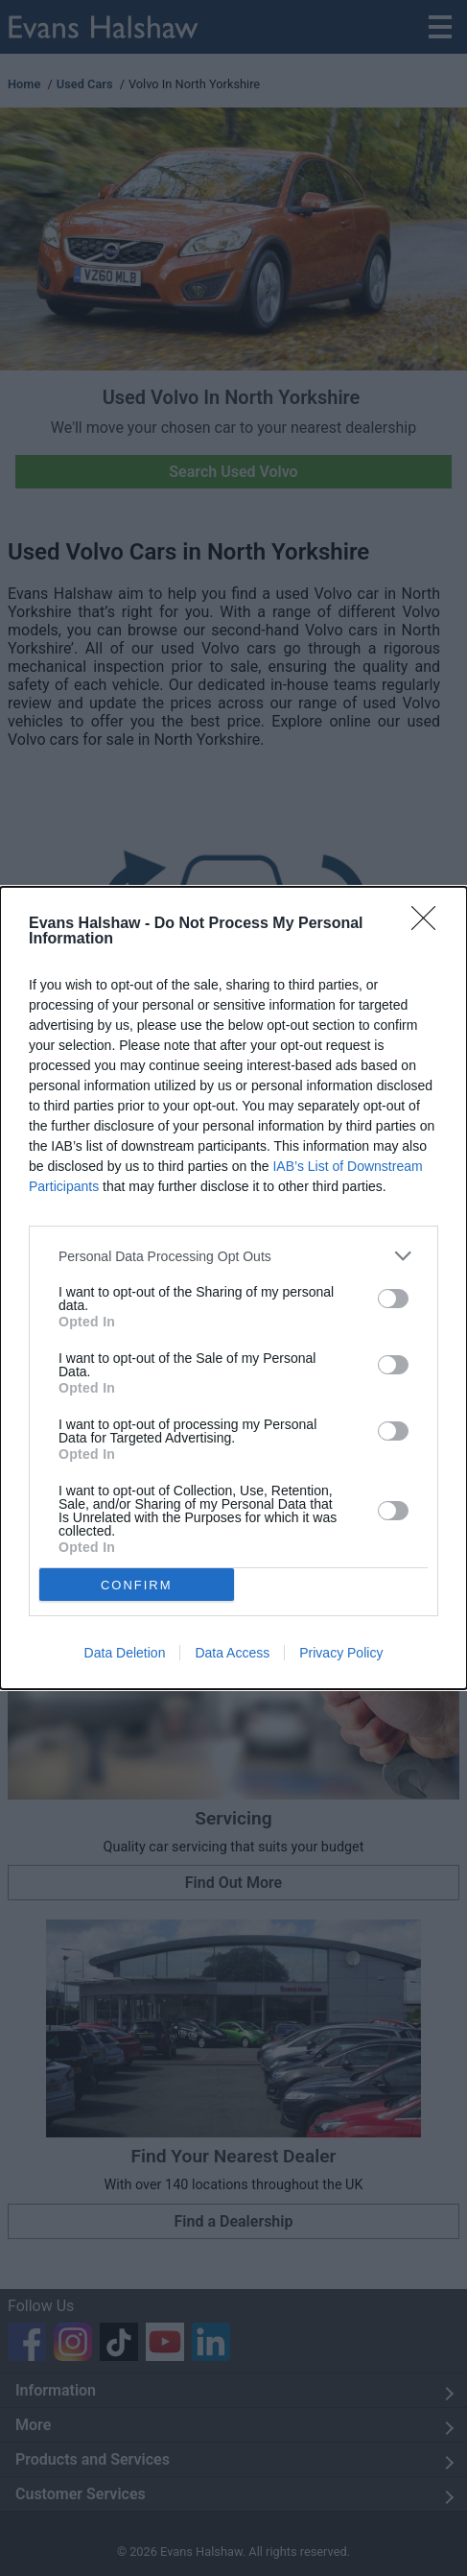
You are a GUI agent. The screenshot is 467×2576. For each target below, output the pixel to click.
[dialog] (233, 1288)
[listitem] (233, 1256)
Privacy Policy (341, 1652)
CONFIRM (137, 1585)
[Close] (429, 924)
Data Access (232, 1652)
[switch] (393, 1298)
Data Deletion (125, 1652)
